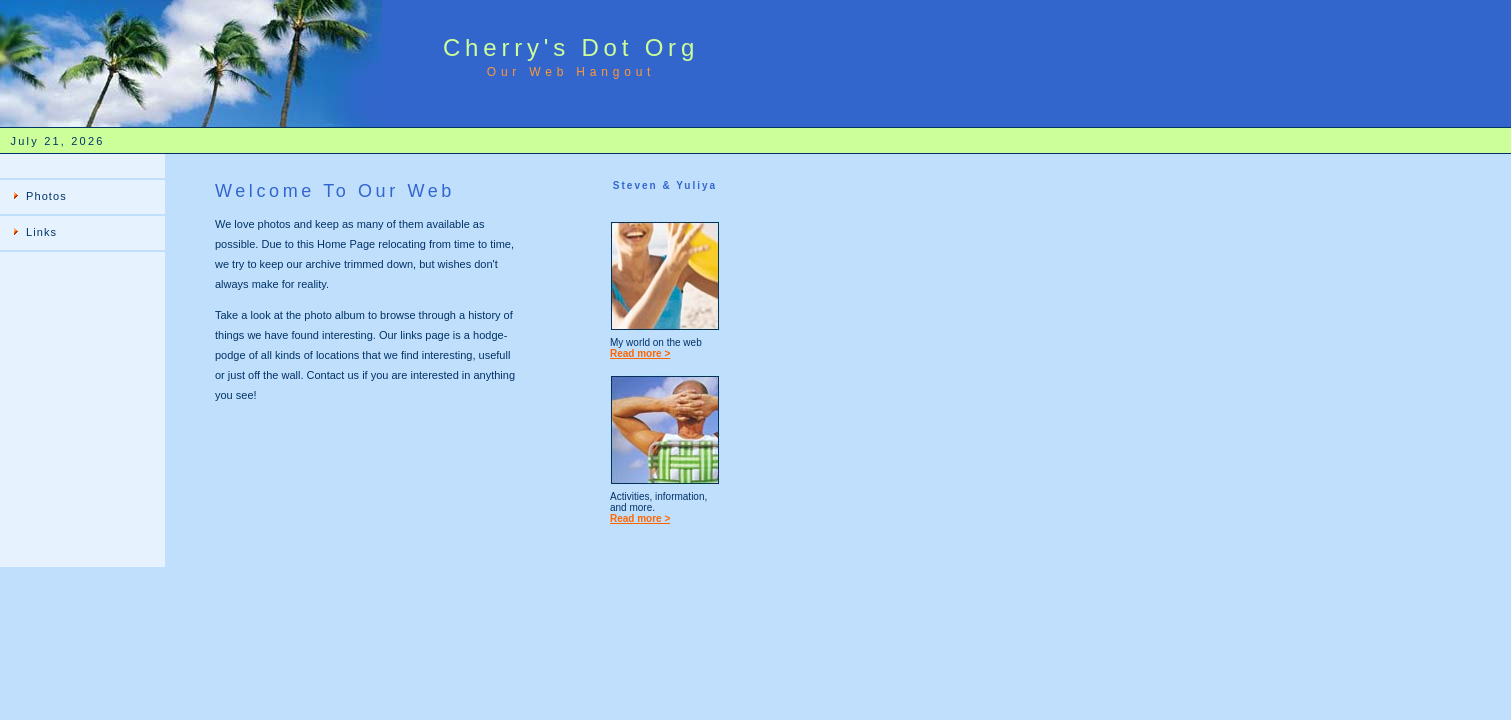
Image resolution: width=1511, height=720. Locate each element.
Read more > (640, 353)
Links (41, 232)
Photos (46, 196)
